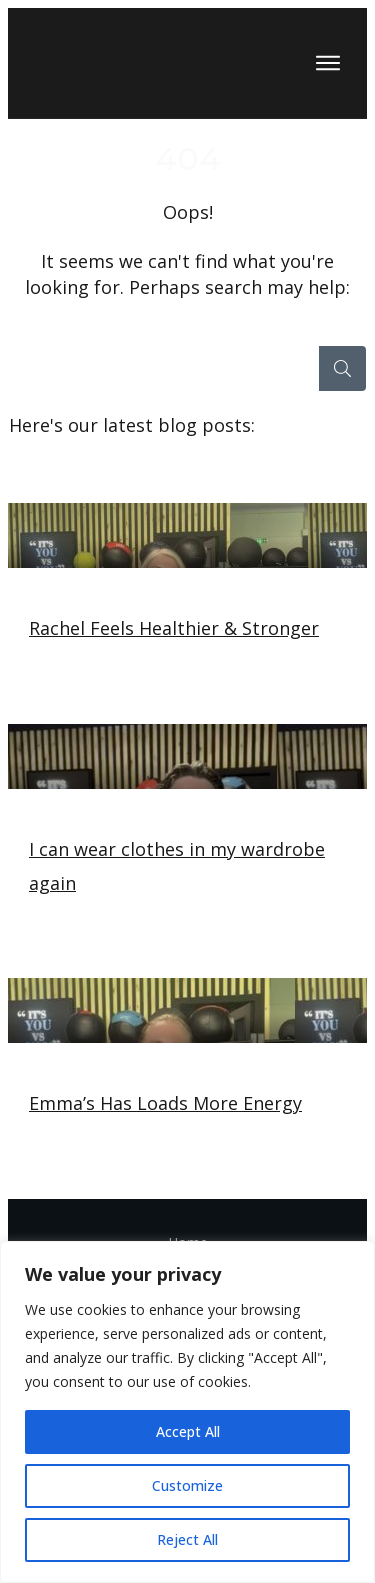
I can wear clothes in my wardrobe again (187, 831)
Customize (187, 1485)
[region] (187, 1412)
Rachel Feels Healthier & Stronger (187, 593)
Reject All (187, 1539)
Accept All (188, 1431)
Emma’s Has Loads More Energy (187, 1068)
